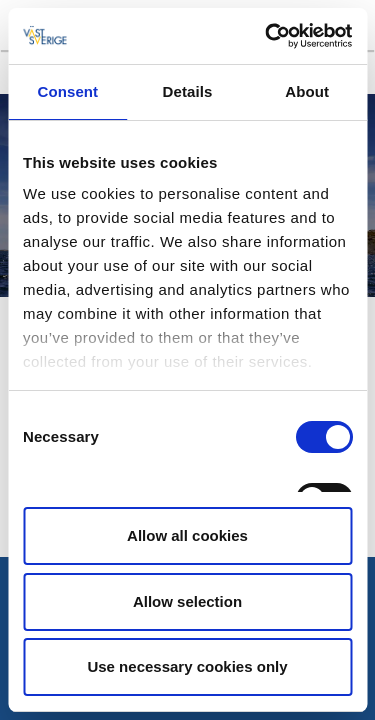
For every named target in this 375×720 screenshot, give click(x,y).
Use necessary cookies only (187, 666)
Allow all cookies (187, 535)
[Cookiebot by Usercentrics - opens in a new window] (267, 36)
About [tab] (307, 91)
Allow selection (187, 601)
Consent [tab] (67, 91)
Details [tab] (188, 91)
